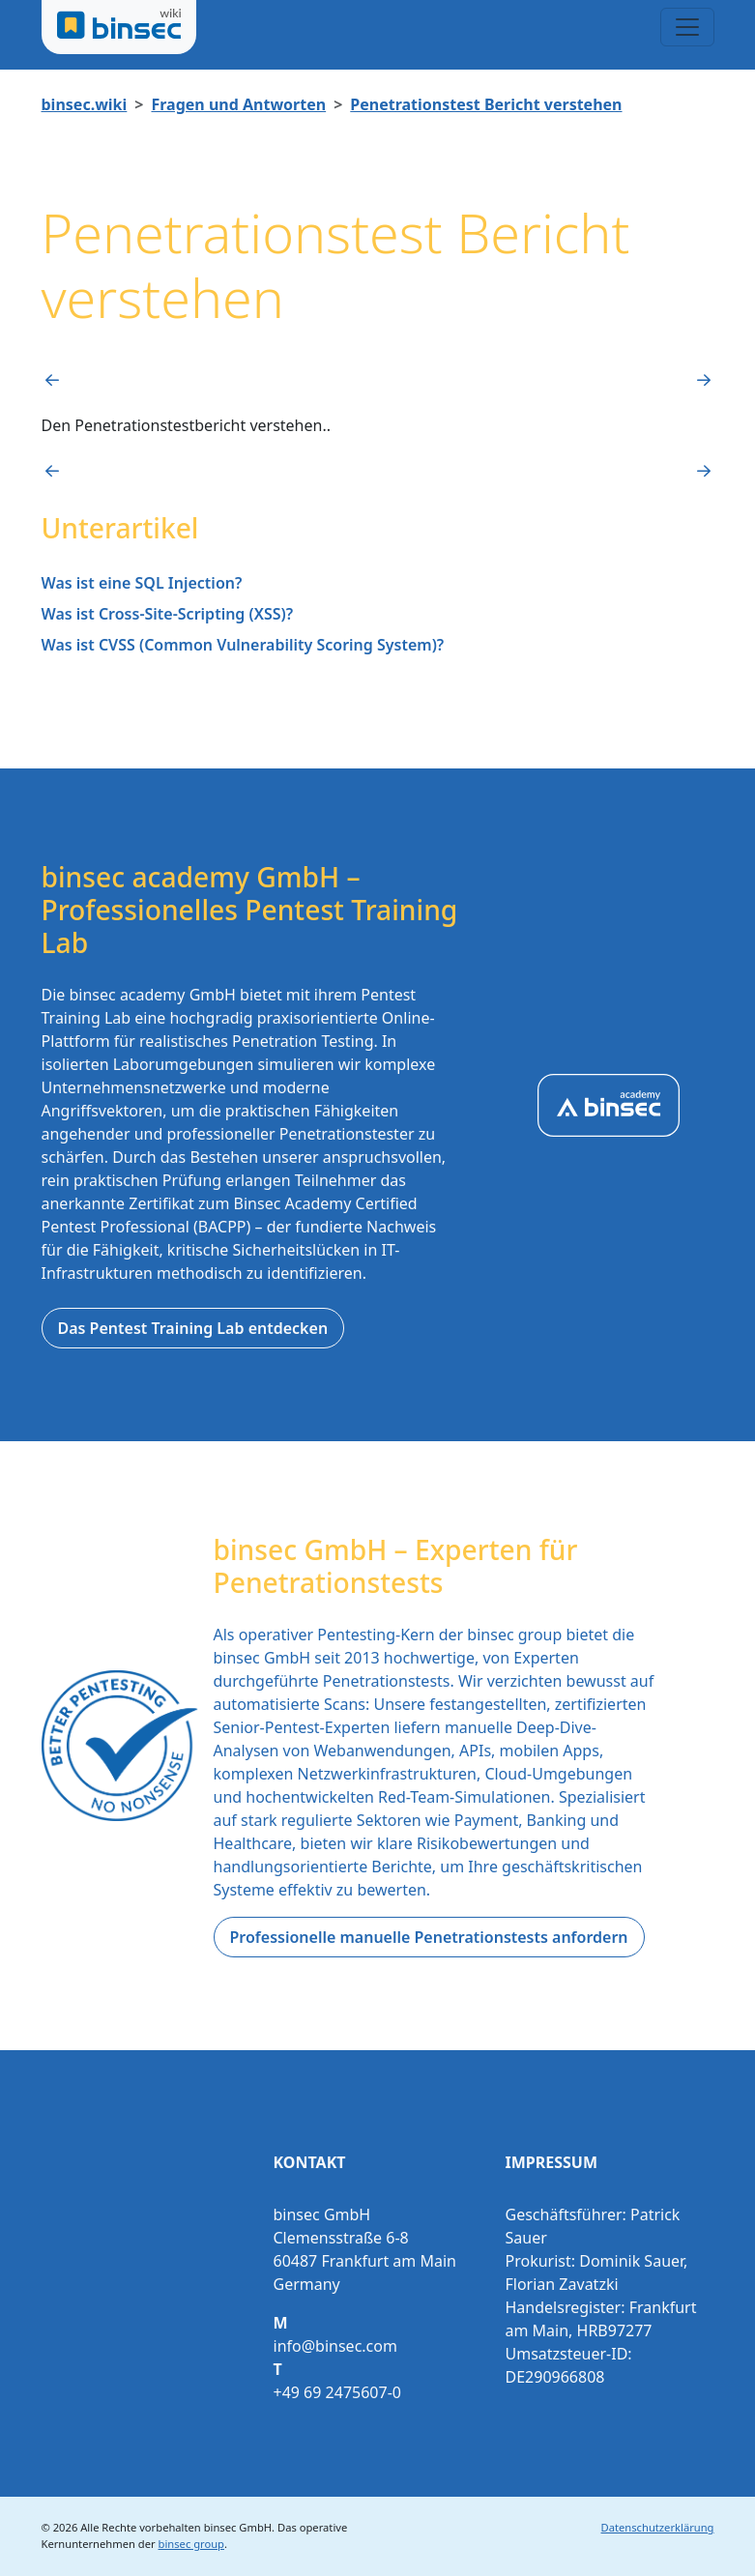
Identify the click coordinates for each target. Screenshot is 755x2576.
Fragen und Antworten (238, 104)
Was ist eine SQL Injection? (142, 582)
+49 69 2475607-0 (337, 2392)
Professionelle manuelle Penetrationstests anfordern (429, 1937)
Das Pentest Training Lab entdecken (193, 1328)
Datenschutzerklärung (657, 2527)
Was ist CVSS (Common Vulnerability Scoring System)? (243, 644)
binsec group (191, 2543)
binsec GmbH (238, 2527)
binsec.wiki (85, 104)
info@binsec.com (335, 2346)
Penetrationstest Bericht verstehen (486, 104)
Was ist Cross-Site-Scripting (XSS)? (168, 613)
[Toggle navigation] (687, 27)
